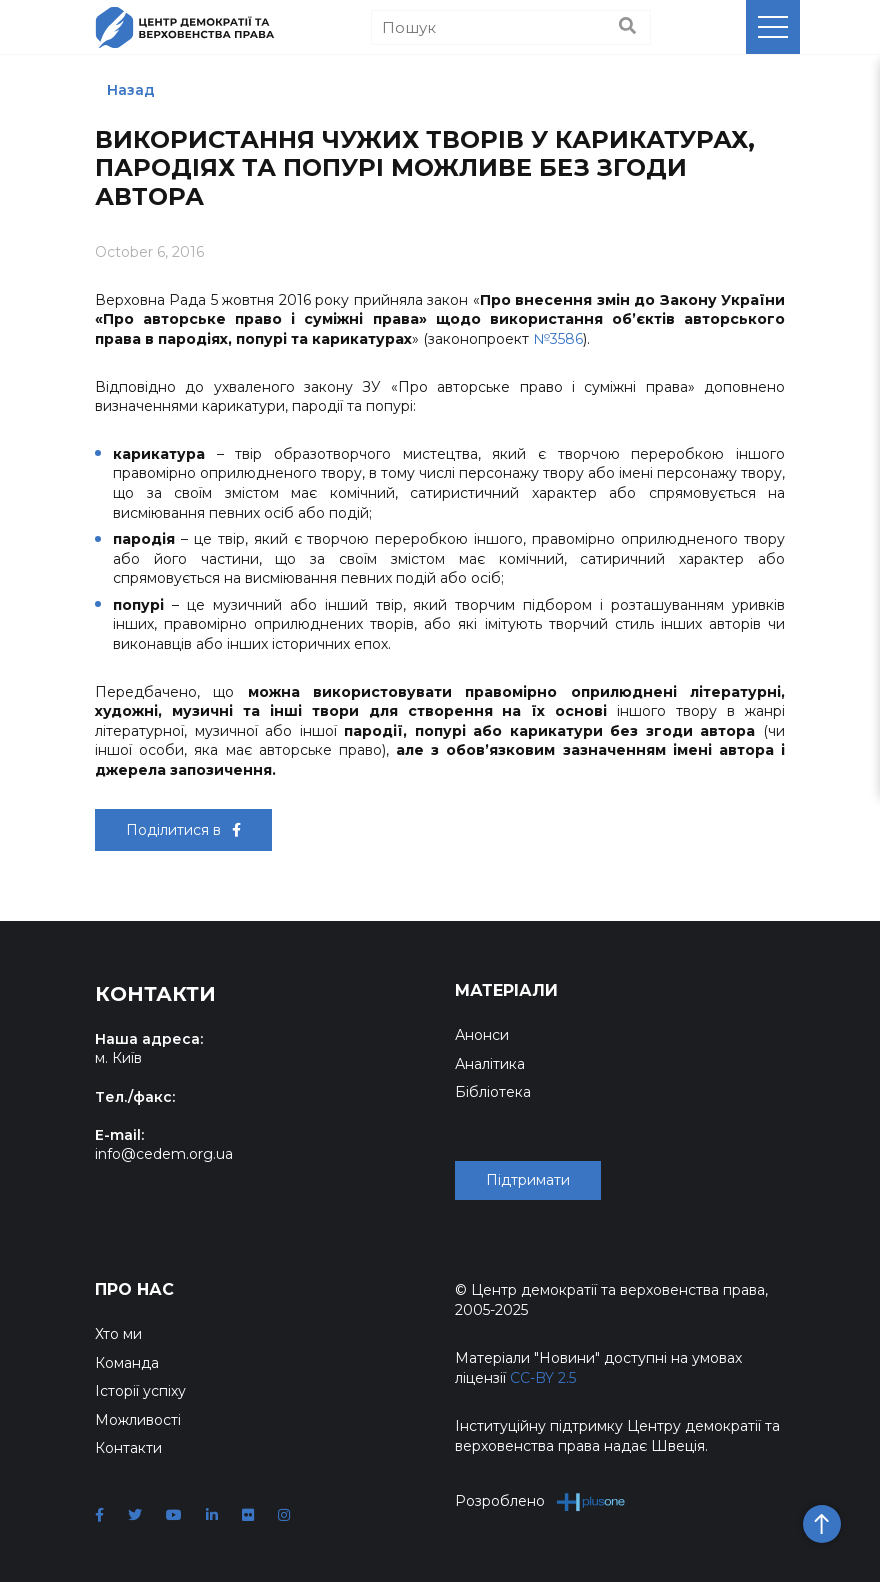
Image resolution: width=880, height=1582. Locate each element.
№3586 (558, 339)
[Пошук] (511, 27)
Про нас (134, 1289)
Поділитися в (183, 830)
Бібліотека (493, 1092)
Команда (127, 1363)
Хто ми (118, 1334)
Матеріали (506, 990)
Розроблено (540, 1501)
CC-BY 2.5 (543, 1378)
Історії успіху (140, 1391)
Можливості (138, 1420)
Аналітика (490, 1064)
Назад (131, 90)
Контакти (128, 1448)
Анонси (482, 1035)
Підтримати (528, 1180)
